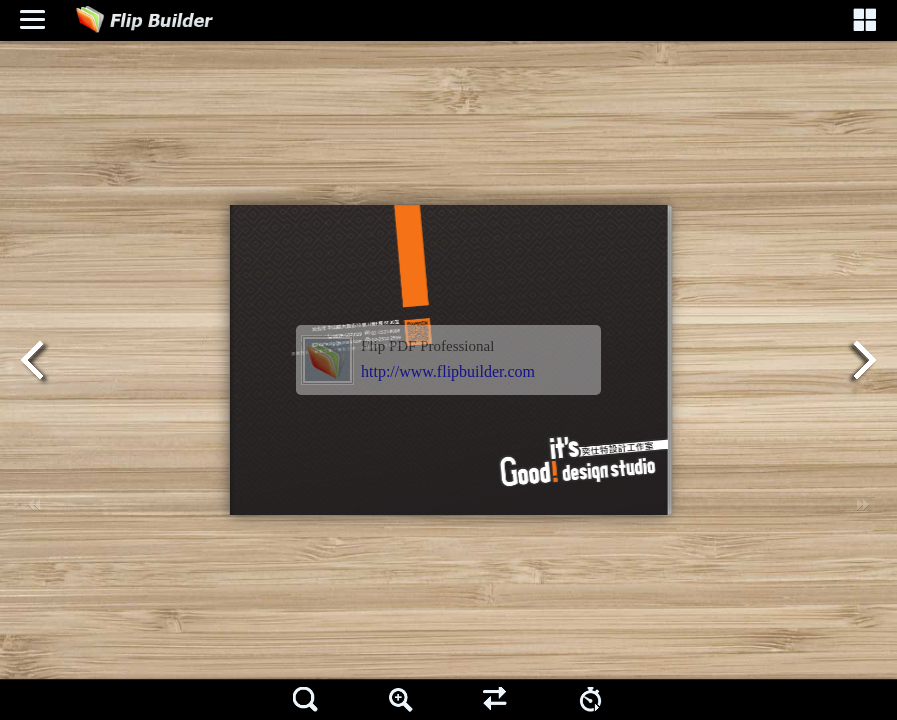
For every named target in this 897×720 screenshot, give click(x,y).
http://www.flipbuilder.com (448, 371)
